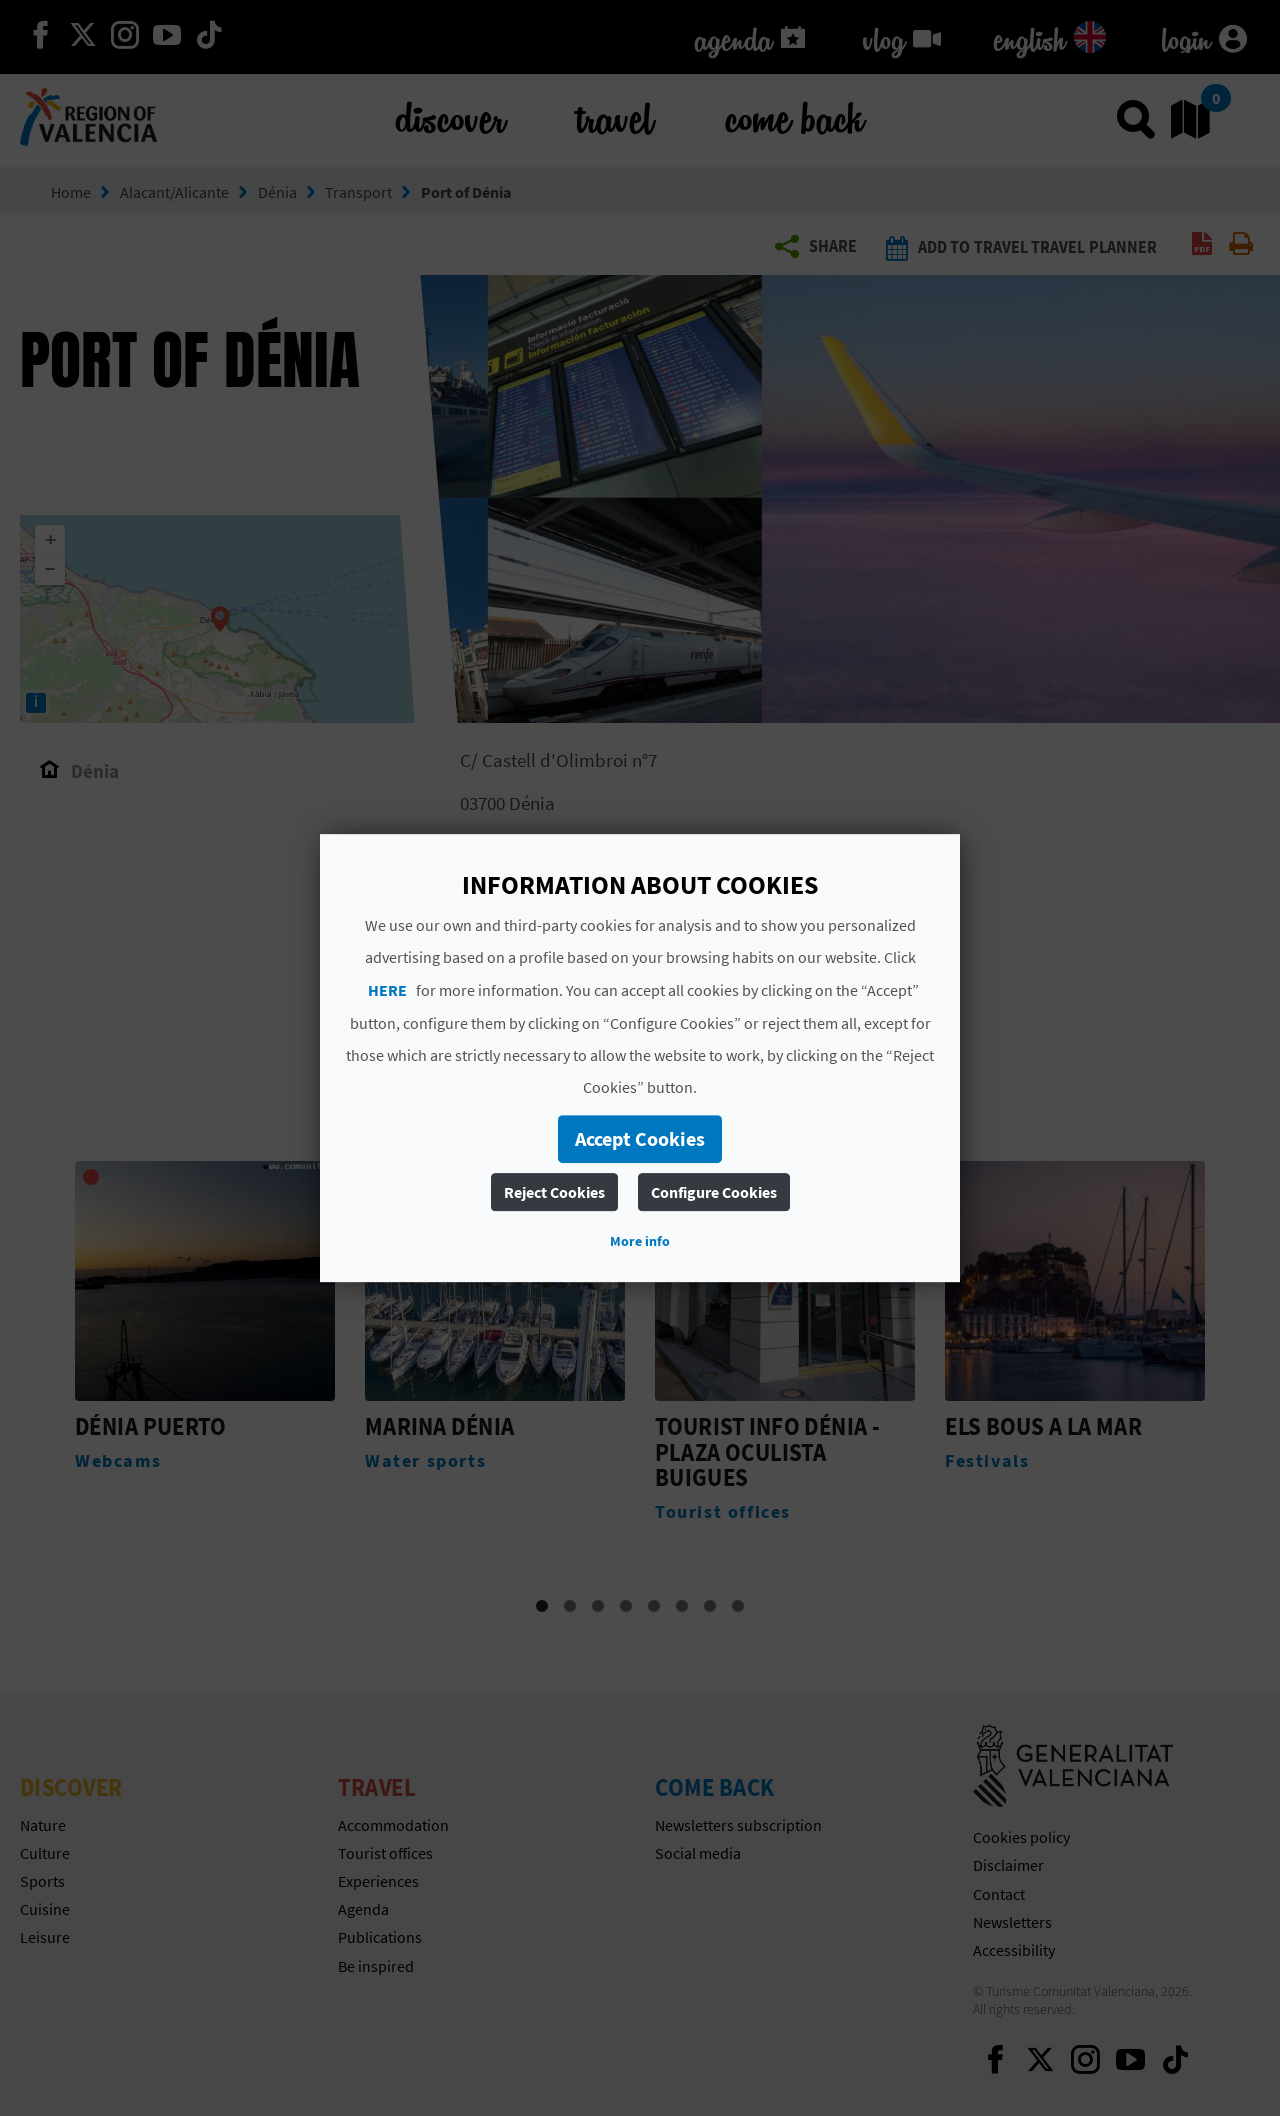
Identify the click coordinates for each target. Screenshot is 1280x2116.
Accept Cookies (640, 1138)
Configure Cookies (714, 1192)
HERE (387, 990)
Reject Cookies (554, 1192)
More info (640, 1241)
